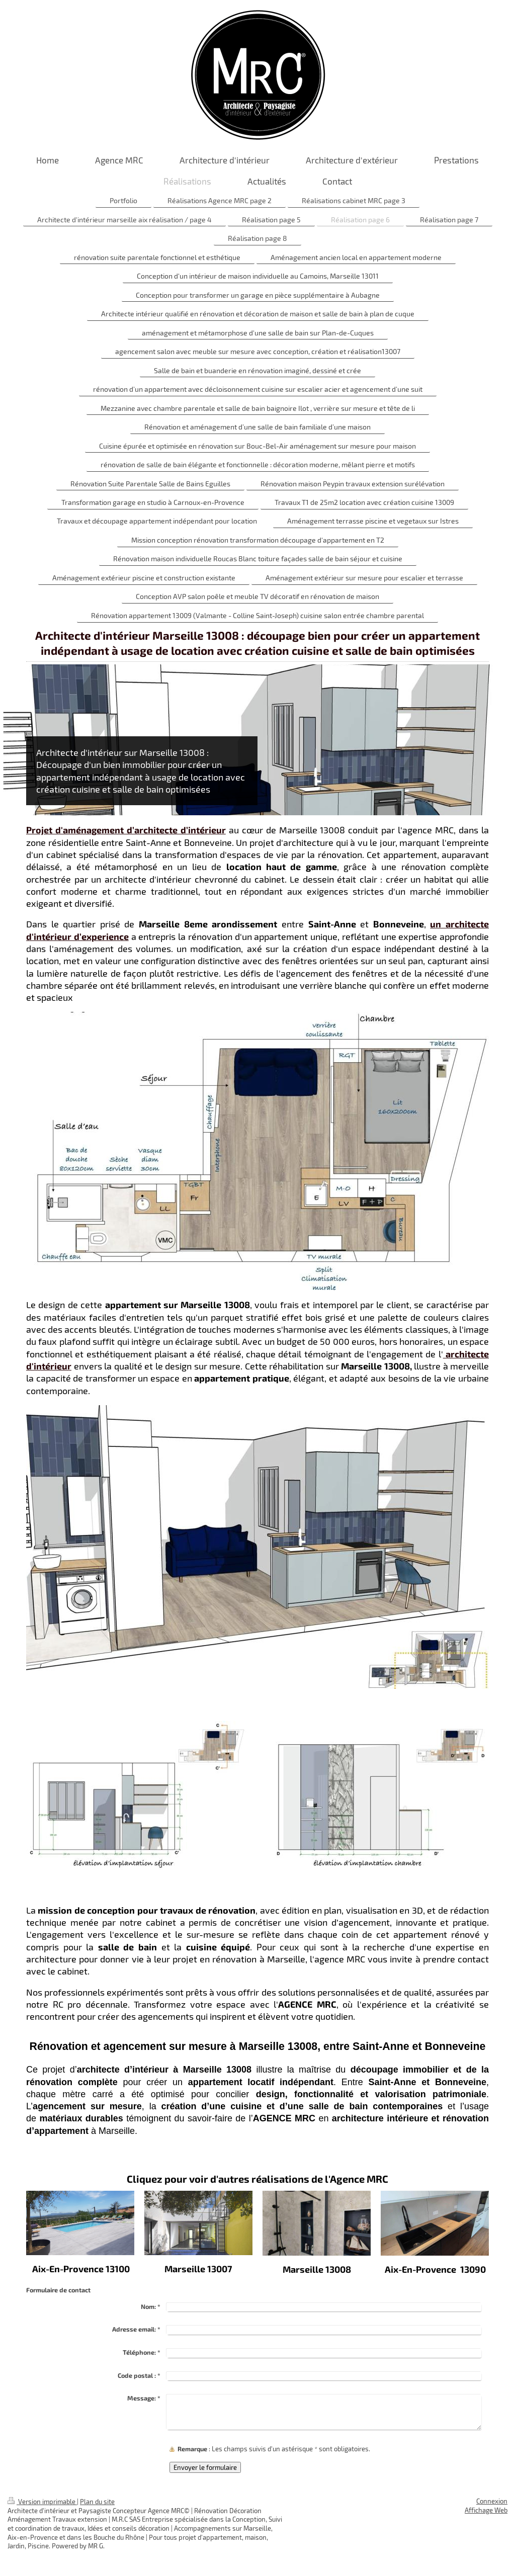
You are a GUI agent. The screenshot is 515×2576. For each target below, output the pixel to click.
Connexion (491, 2501)
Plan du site (97, 2502)
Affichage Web (486, 2510)
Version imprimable (42, 2502)
